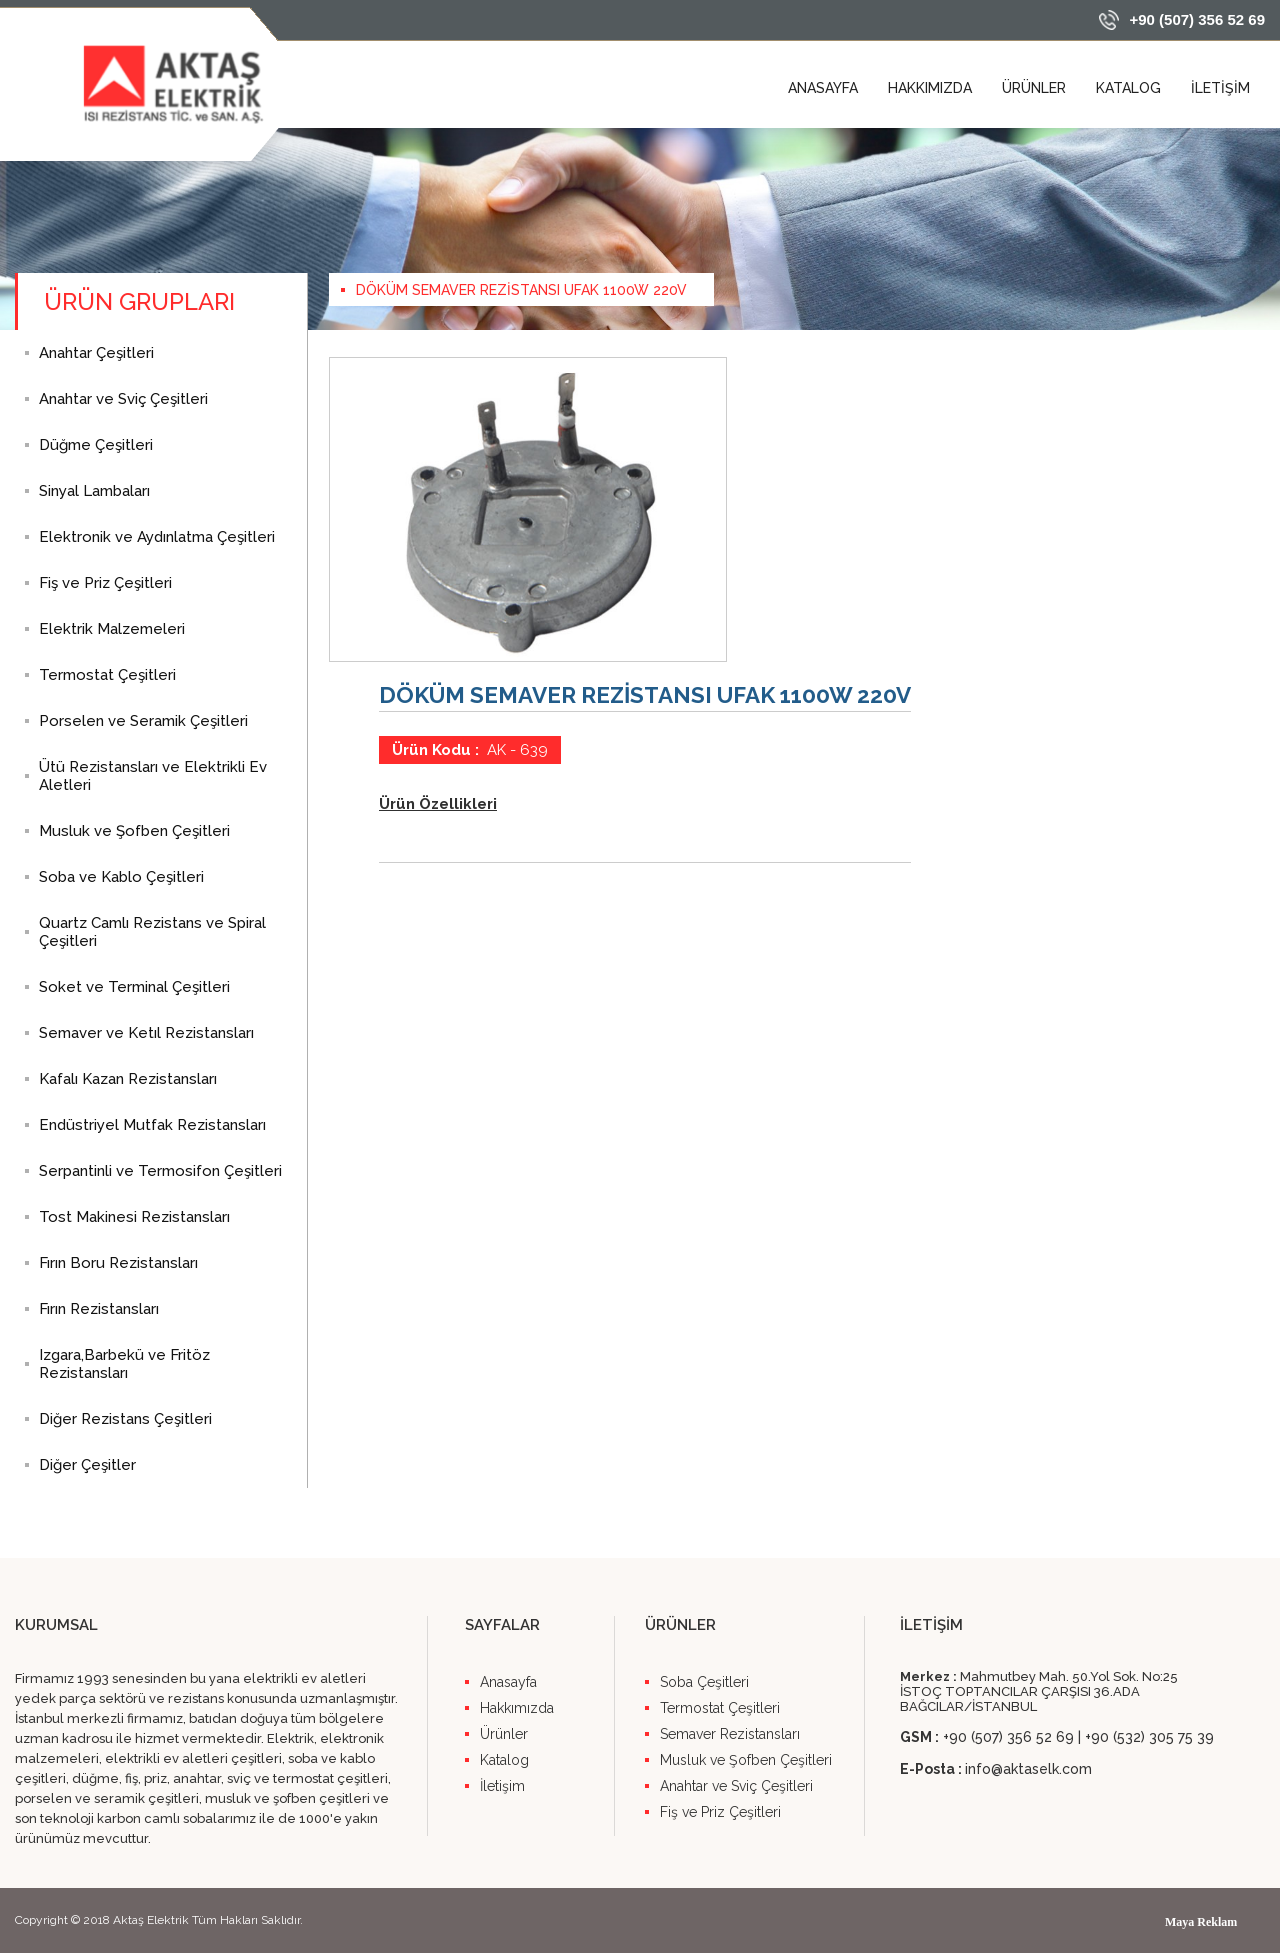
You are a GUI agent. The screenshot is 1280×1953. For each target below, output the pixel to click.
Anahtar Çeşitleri (96, 353)
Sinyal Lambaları (94, 491)
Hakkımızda (517, 1708)
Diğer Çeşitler (87, 1465)
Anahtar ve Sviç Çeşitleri (123, 399)
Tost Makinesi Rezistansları (134, 1217)
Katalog (504, 1760)
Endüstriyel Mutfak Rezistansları (152, 1125)
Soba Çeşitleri (704, 1682)
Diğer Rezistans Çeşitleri (125, 1419)
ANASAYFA (823, 88)
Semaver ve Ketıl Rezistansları (146, 1033)
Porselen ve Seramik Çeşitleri (143, 721)
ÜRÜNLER (1034, 88)
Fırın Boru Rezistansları (118, 1263)
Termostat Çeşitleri (107, 675)
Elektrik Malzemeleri (112, 629)
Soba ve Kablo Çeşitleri (121, 877)
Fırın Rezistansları (99, 1309)
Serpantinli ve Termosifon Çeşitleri (160, 1171)
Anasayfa (508, 1682)
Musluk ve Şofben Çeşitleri (134, 831)
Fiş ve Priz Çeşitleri (105, 583)
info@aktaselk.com (1028, 1769)
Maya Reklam (1201, 1922)
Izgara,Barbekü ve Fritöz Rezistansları (124, 1364)
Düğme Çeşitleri (96, 445)
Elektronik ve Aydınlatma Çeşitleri (157, 537)
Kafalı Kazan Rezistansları (128, 1079)
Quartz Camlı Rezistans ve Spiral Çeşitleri (152, 932)
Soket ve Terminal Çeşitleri (134, 987)
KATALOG (1128, 88)
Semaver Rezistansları (730, 1734)
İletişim (502, 1786)
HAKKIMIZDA (930, 88)
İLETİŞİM (1220, 88)
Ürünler (504, 1734)
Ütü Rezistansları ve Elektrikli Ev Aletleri (153, 776)
